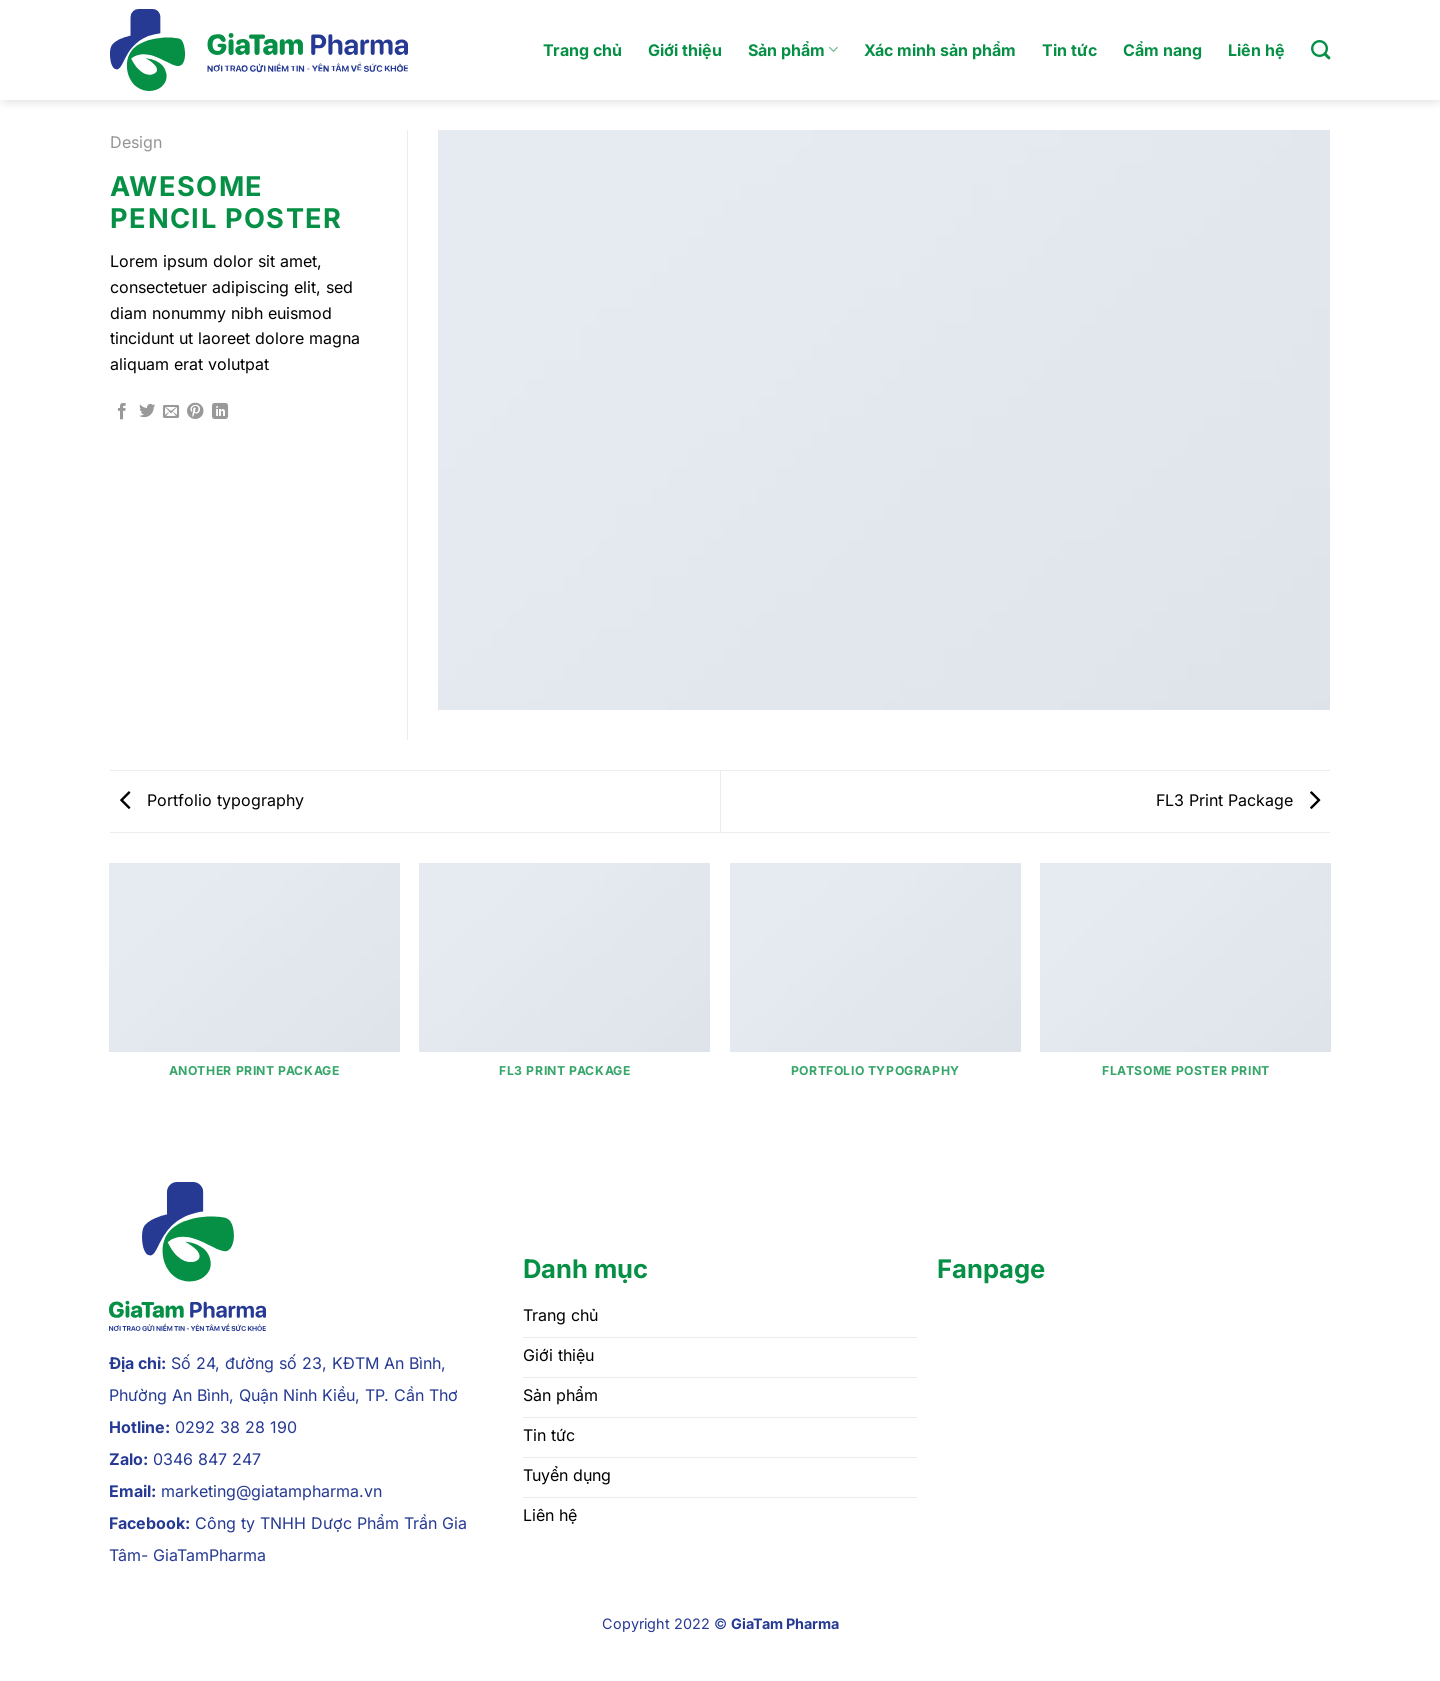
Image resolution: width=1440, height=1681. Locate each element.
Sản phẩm (793, 50)
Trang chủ (582, 50)
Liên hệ (1256, 50)
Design (136, 142)
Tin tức (1069, 50)
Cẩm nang (1162, 50)
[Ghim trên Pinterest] (195, 412)
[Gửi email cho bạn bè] (171, 412)
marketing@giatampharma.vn (271, 1491)
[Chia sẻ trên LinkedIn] (220, 412)
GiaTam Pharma (785, 1623)
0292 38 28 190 (236, 1427)
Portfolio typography (212, 800)
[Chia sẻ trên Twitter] (147, 412)
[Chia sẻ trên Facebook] (122, 412)
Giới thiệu (685, 50)
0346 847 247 (207, 1459)
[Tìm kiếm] (1320, 49)
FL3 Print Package (1238, 800)
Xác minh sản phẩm (940, 50)
